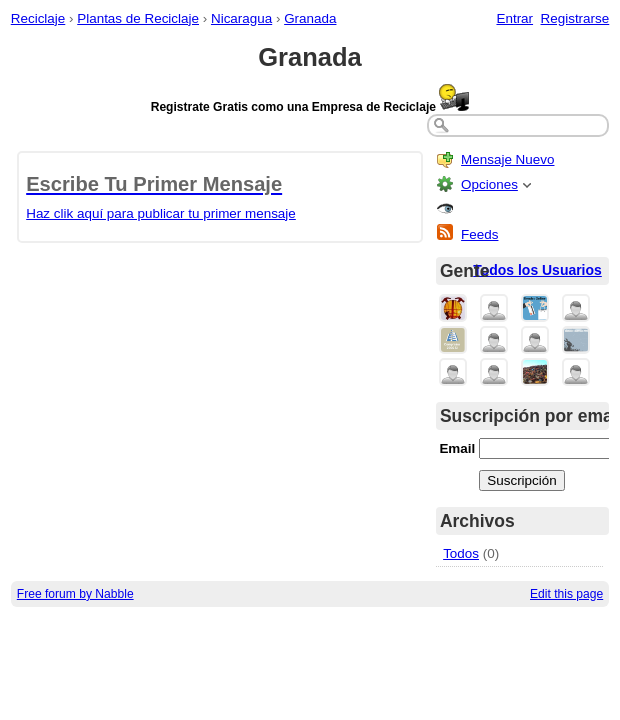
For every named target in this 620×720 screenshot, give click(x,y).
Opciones (489, 184)
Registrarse (575, 18)
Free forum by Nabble (75, 594)
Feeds (479, 234)
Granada (310, 18)
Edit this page (566, 594)
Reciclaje (38, 18)
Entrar (514, 18)
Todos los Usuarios (537, 270)
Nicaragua (241, 18)
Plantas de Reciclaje (138, 18)
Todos (461, 553)
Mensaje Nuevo (507, 159)
